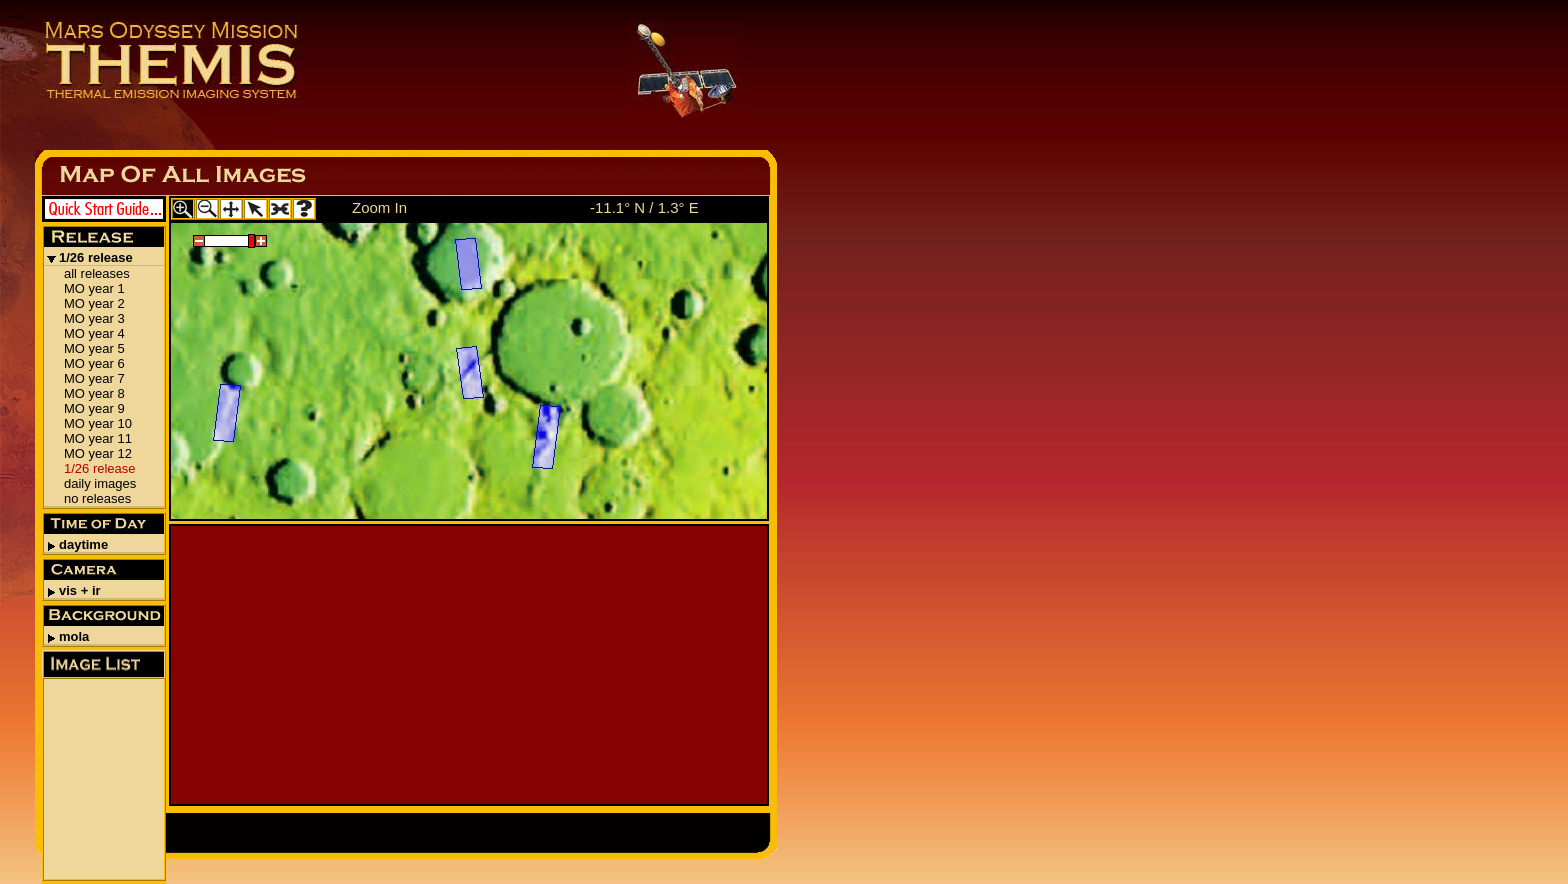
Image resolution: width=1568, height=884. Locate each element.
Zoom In (379, 207)
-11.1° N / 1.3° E (644, 207)
